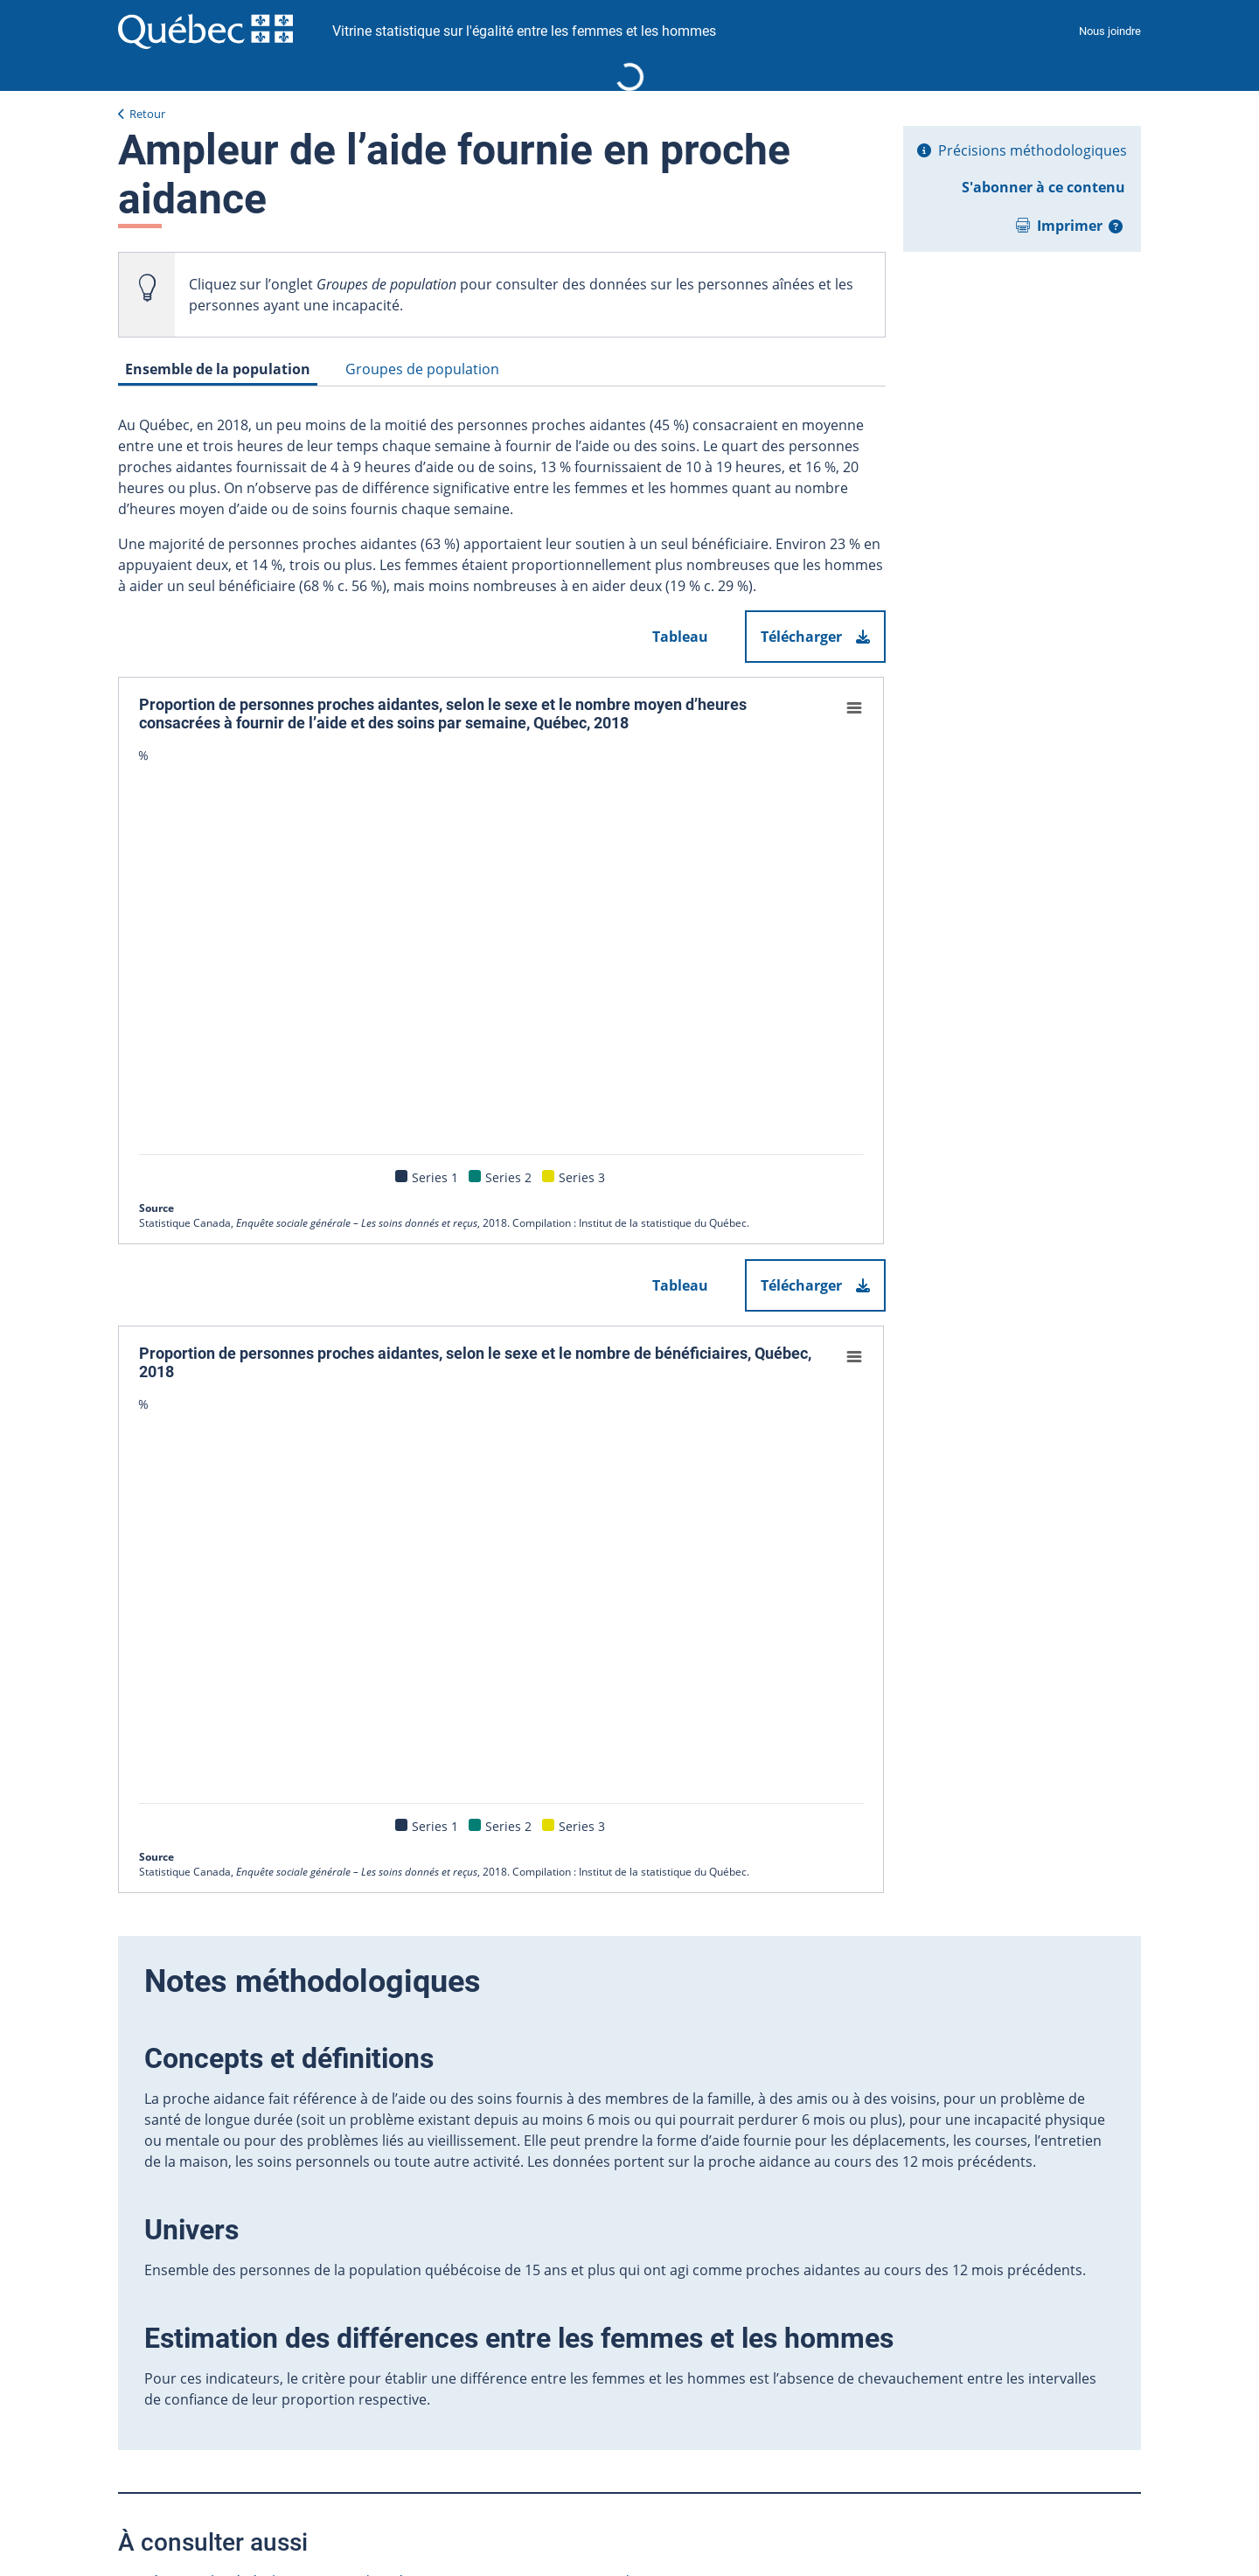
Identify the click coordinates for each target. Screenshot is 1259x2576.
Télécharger (815, 636)
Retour (147, 114)
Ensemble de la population (217, 369)
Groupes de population (422, 369)
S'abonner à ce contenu (1043, 187)
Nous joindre (1110, 31)
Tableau (680, 636)
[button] (1115, 226)
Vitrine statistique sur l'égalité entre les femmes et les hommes (524, 31)
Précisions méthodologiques (1032, 150)
